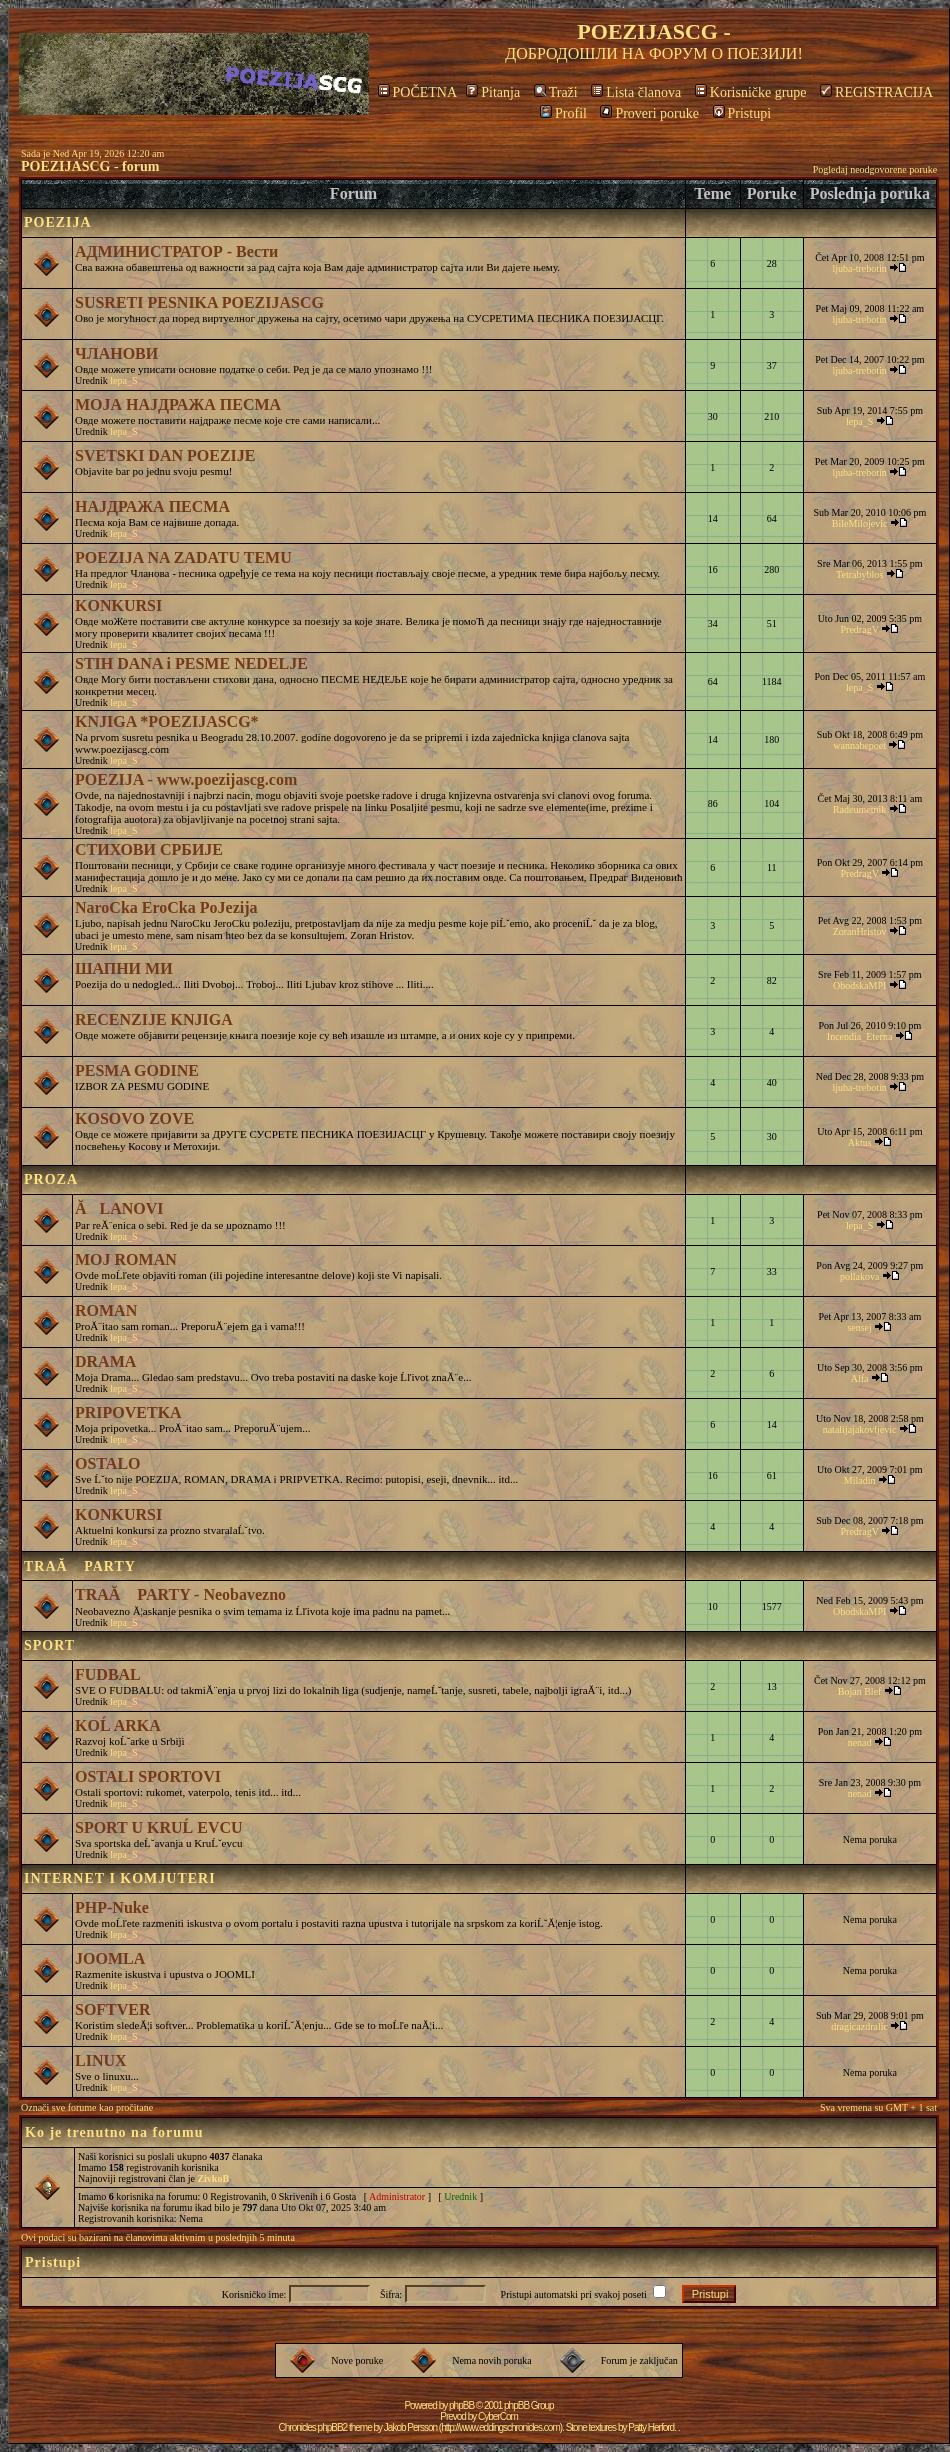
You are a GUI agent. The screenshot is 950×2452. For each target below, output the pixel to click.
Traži (556, 92)
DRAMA (105, 1361)
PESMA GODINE (137, 1070)
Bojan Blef (860, 1691)
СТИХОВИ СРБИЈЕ (149, 849)
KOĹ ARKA (118, 1725)
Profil (563, 113)
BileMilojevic (860, 523)
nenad (860, 1742)
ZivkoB (213, 2178)
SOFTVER (113, 2009)
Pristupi (742, 113)
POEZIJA (58, 222)
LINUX (101, 2060)
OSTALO (108, 1463)
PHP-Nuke (112, 1907)
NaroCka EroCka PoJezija (166, 907)
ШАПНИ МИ (124, 968)
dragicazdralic (859, 2026)
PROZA (51, 1179)
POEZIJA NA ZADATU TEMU (183, 557)
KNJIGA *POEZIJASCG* (167, 721)
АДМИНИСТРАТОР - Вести (176, 251)
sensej (859, 1327)
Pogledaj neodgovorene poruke (875, 169)
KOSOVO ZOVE (134, 1118)
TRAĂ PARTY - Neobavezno (180, 1594)
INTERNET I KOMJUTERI (120, 1878)
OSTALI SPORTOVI (148, 1776)
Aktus (860, 1142)
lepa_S (123, 380)
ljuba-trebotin (859, 268)
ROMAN (106, 1310)
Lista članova (636, 92)
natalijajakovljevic (860, 1429)
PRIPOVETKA (128, 1412)
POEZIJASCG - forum (90, 166)
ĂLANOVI (119, 1208)
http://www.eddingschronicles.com (500, 2427)
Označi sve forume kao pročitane (87, 2107)
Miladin (860, 1480)
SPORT (49, 1645)
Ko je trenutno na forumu (114, 2132)
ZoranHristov (860, 931)
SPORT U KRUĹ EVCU (159, 1827)
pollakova (859, 1276)
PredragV (860, 629)
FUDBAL (108, 1674)
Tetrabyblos (859, 574)
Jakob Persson (410, 2427)
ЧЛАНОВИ (116, 353)
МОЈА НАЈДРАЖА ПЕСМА (178, 404)
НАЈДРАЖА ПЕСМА (152, 506)
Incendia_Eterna (860, 1036)
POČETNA (417, 92)
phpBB (461, 2405)
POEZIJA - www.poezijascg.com (186, 779)
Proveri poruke (649, 113)
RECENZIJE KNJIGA (154, 1019)
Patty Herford (651, 2427)
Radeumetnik (859, 809)
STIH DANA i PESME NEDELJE (191, 663)
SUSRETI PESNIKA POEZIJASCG (199, 302)
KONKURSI (118, 605)
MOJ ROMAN (126, 1259)
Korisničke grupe (751, 92)
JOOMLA (110, 1958)
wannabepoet (859, 745)
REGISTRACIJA (876, 92)
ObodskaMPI (859, 985)
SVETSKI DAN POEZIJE (165, 455)
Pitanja (493, 92)
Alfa (860, 1378)
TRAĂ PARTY (80, 1566)
